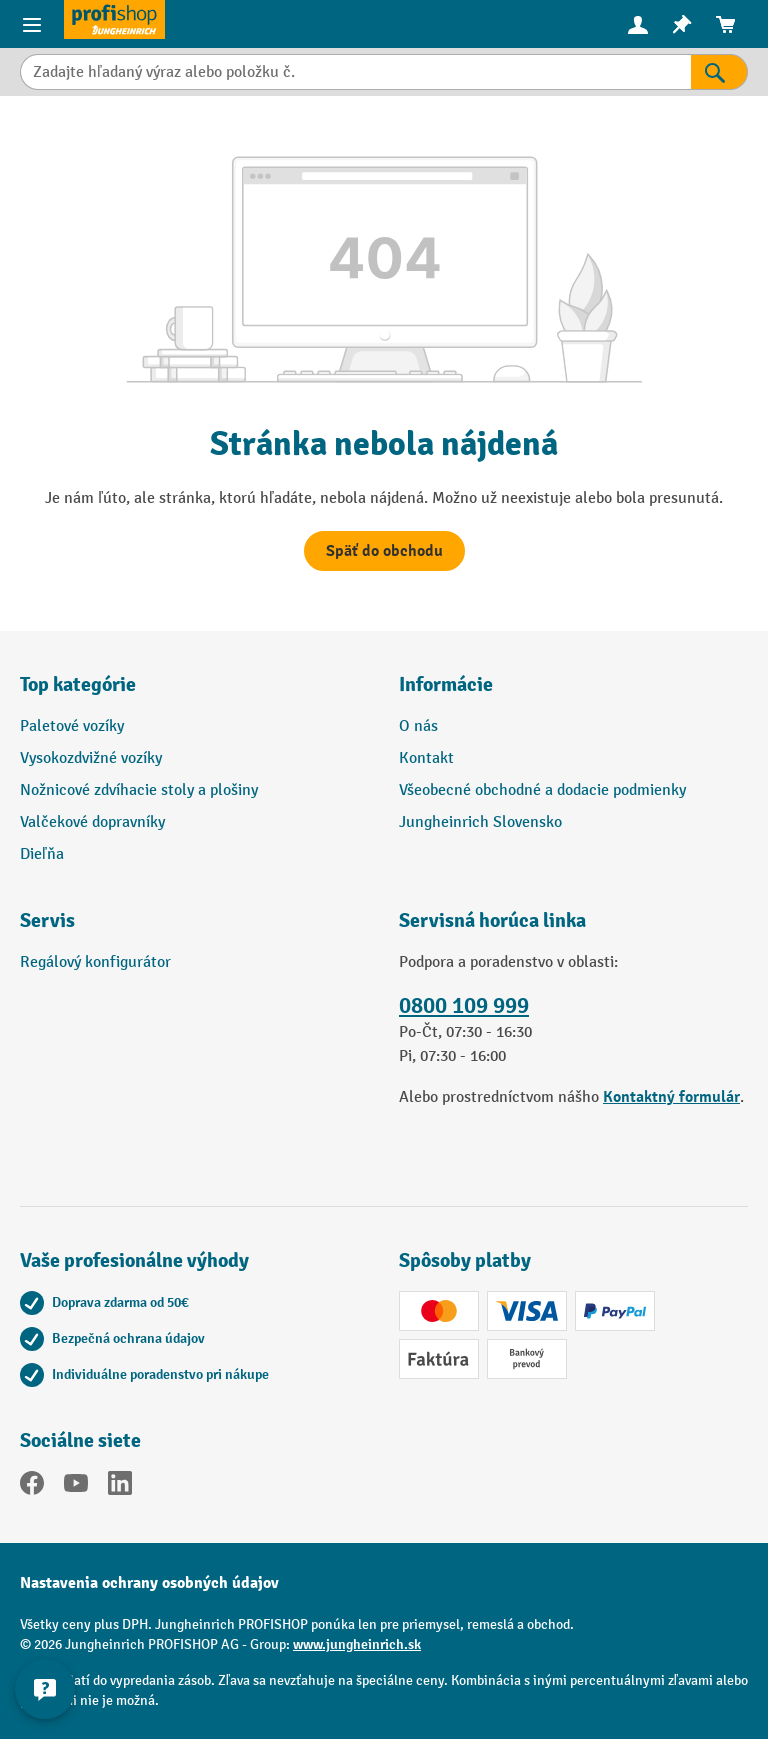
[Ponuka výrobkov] (32, 24)
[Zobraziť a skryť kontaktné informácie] (45, 1689)
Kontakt (426, 758)
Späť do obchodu (384, 551)
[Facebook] (32, 1487)
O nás (418, 726)
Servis (47, 920)
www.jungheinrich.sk (357, 1644)
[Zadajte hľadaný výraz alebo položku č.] (355, 72)
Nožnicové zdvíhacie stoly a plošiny (139, 790)
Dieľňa (42, 854)
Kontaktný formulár (671, 1097)
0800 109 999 (464, 1006)
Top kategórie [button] (78, 684)
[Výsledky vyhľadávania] (719, 72)
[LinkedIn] (120, 1487)
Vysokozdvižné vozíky (91, 758)
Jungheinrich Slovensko (480, 822)
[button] (194, 929)
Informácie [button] (446, 684)
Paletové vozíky (72, 726)
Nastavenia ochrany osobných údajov (149, 1583)
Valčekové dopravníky (92, 822)
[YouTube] (76, 1487)
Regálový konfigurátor (95, 962)
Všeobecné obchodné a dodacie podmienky (542, 790)
